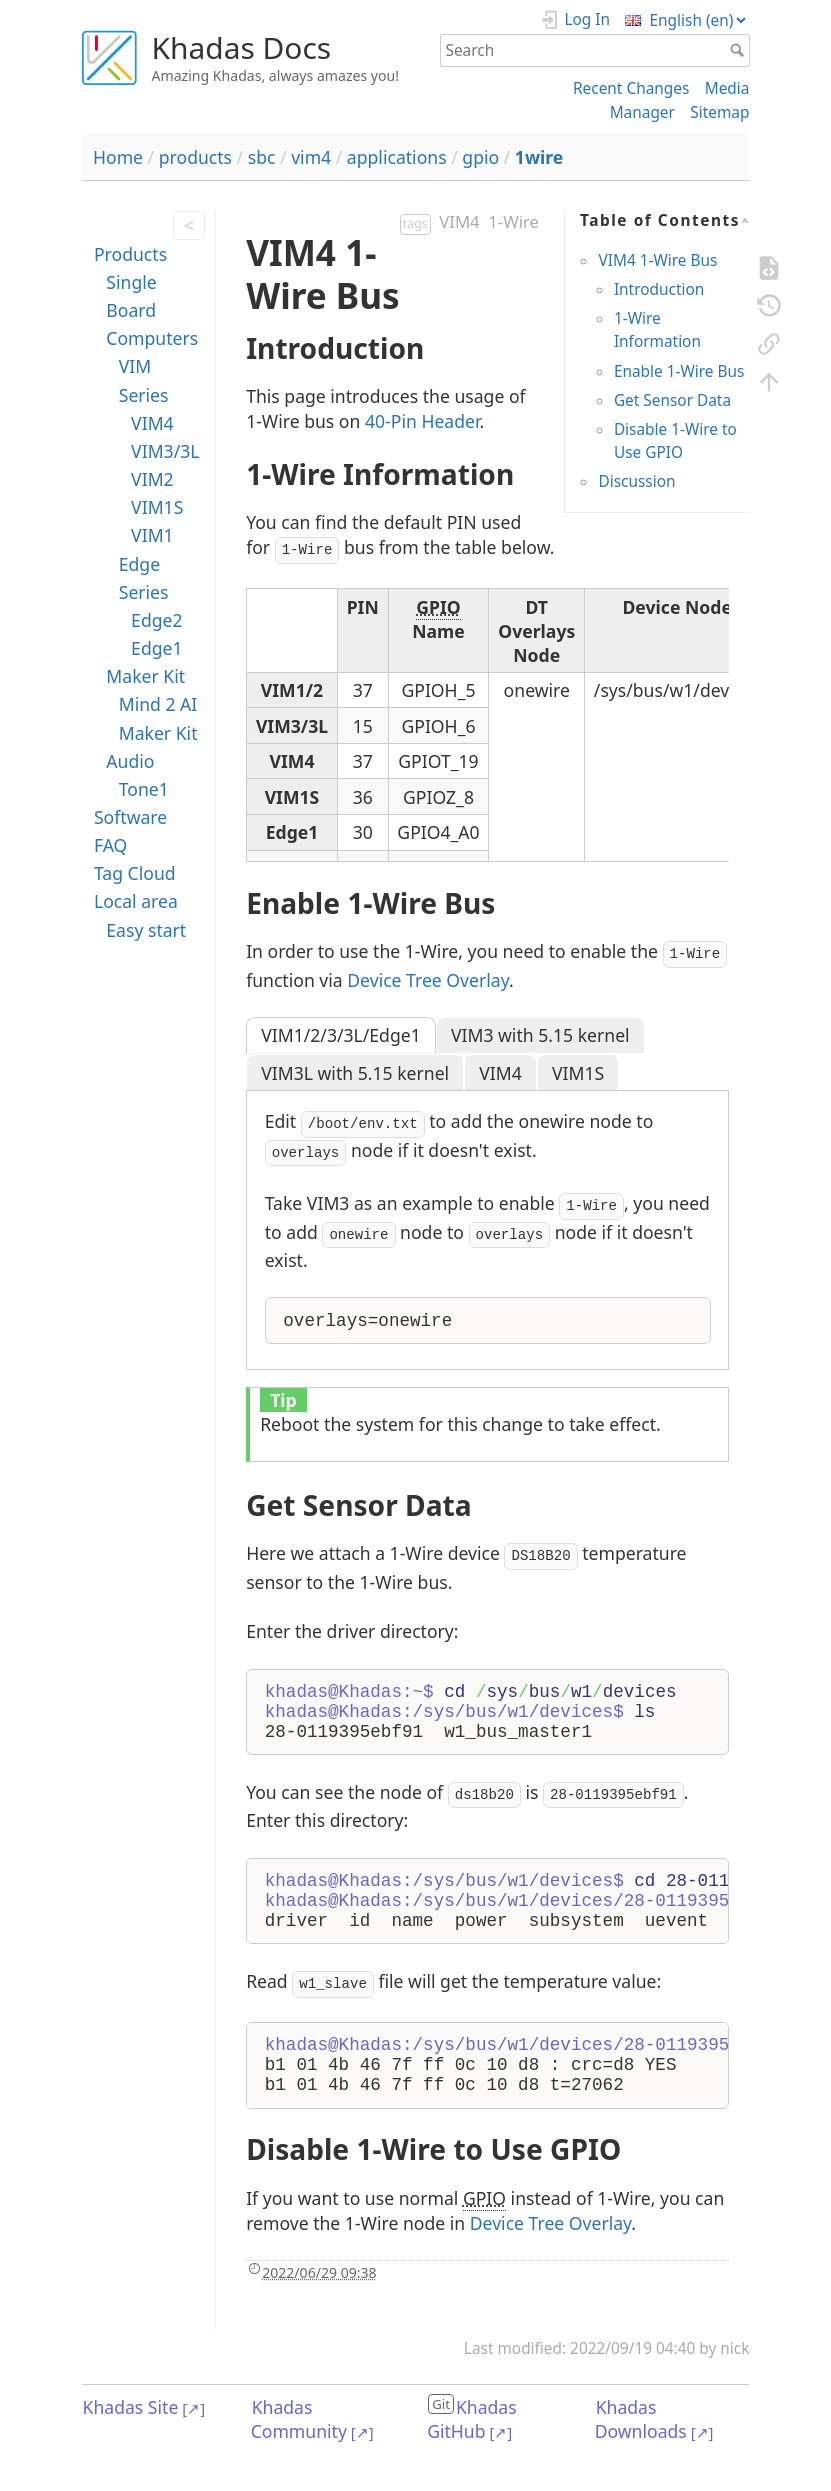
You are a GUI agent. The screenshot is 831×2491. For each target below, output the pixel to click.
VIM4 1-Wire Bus (657, 260)
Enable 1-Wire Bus (679, 371)
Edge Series (144, 578)
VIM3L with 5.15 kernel (355, 1073)
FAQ (110, 845)
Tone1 (144, 789)
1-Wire (513, 221)
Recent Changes (631, 88)
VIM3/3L (165, 451)
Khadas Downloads (641, 2419)
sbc (262, 157)
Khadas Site (131, 2407)
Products (130, 254)
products (195, 157)
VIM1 (152, 535)
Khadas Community (299, 2419)
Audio (130, 761)
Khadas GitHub (472, 2419)
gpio (480, 157)
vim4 (311, 157)
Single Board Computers (152, 310)
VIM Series (144, 380)
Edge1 (156, 648)
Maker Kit (145, 676)
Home (118, 157)
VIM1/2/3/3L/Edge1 (341, 1035)
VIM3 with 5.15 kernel (540, 1035)
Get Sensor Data (672, 400)
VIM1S (157, 507)
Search (739, 50)
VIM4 (152, 423)
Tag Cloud (135, 873)
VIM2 (152, 479)
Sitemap (719, 112)
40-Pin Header (422, 421)
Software (130, 817)
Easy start (146, 930)
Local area (136, 901)
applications (397, 157)
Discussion (636, 481)
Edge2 (156, 620)
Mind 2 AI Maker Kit (158, 718)
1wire (539, 157)
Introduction (659, 289)
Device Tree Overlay (428, 980)
